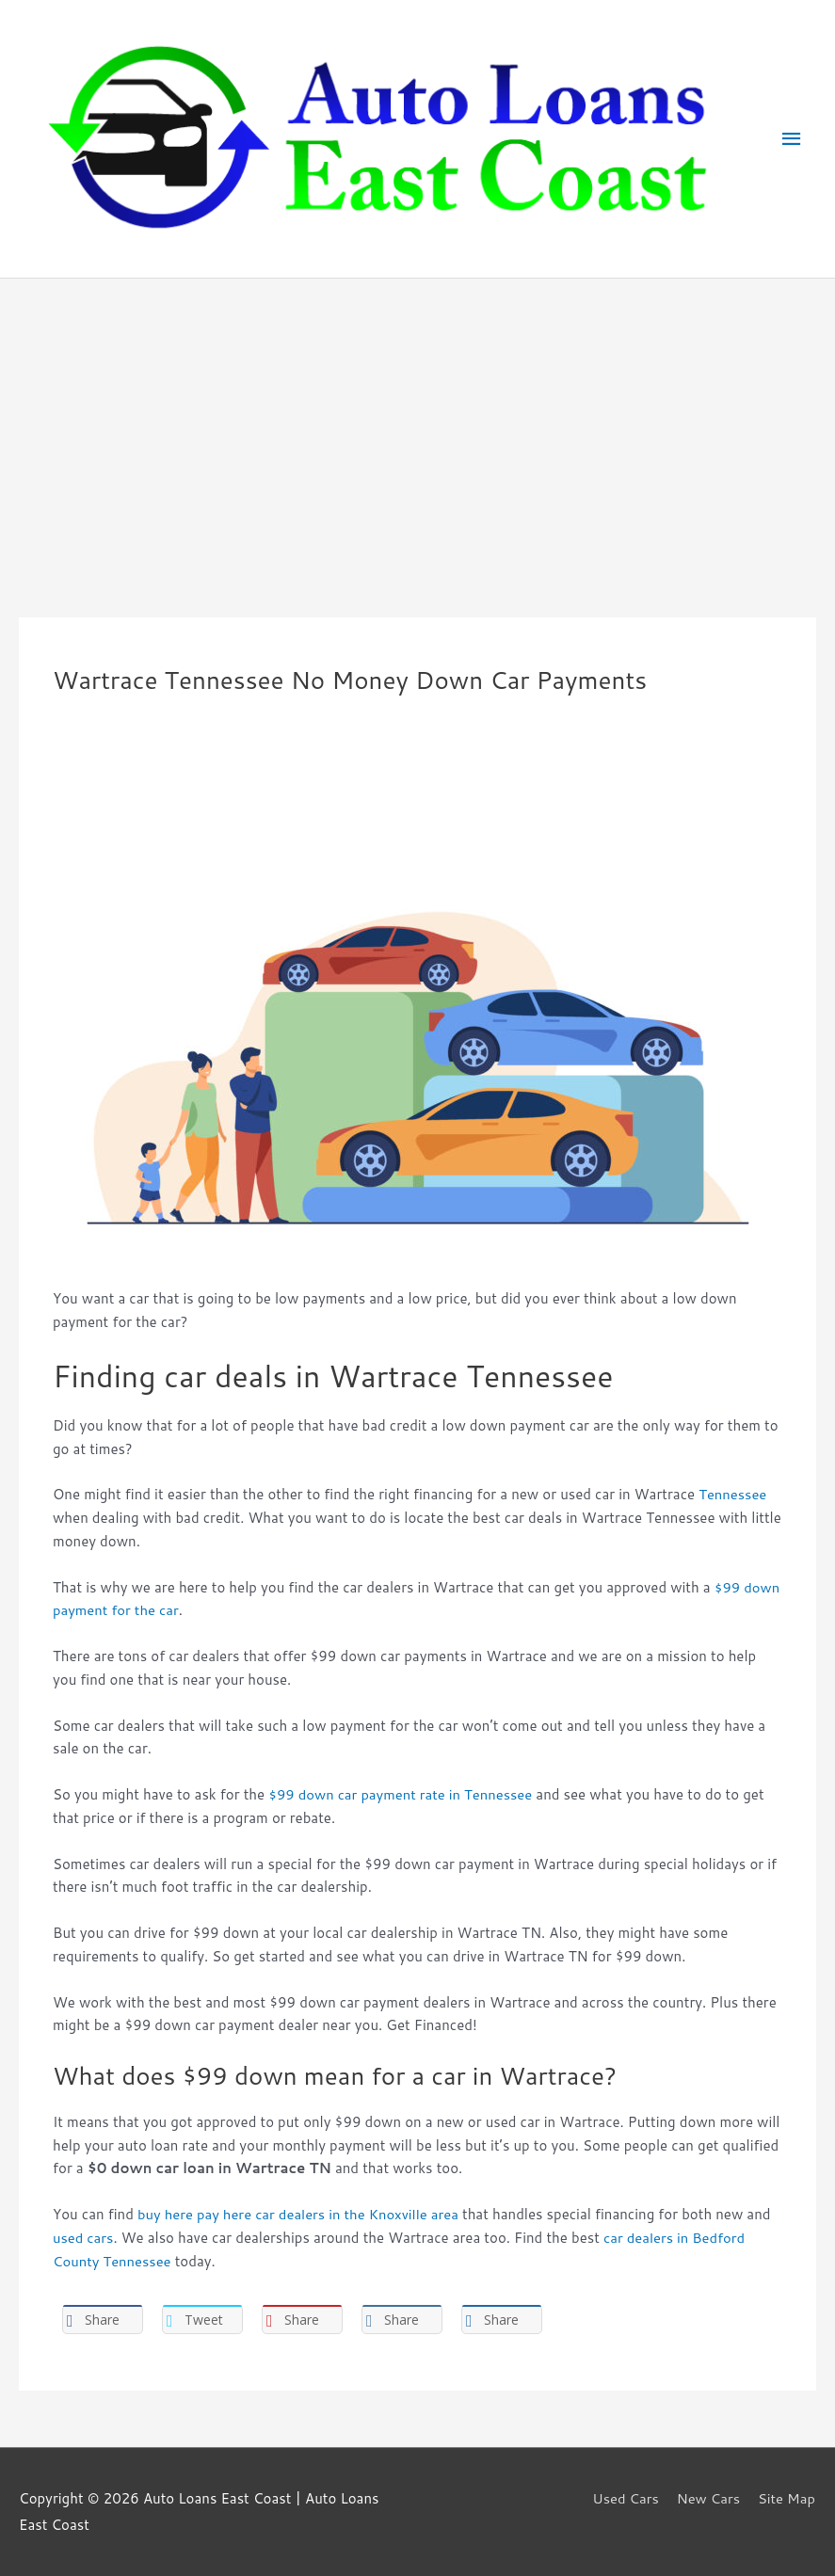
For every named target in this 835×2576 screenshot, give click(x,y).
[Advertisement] (417, 420)
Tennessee (733, 1494)
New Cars (708, 2498)
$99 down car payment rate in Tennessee (402, 1794)
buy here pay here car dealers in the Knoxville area (300, 2214)
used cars (83, 2238)
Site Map (787, 2498)
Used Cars (624, 2498)
